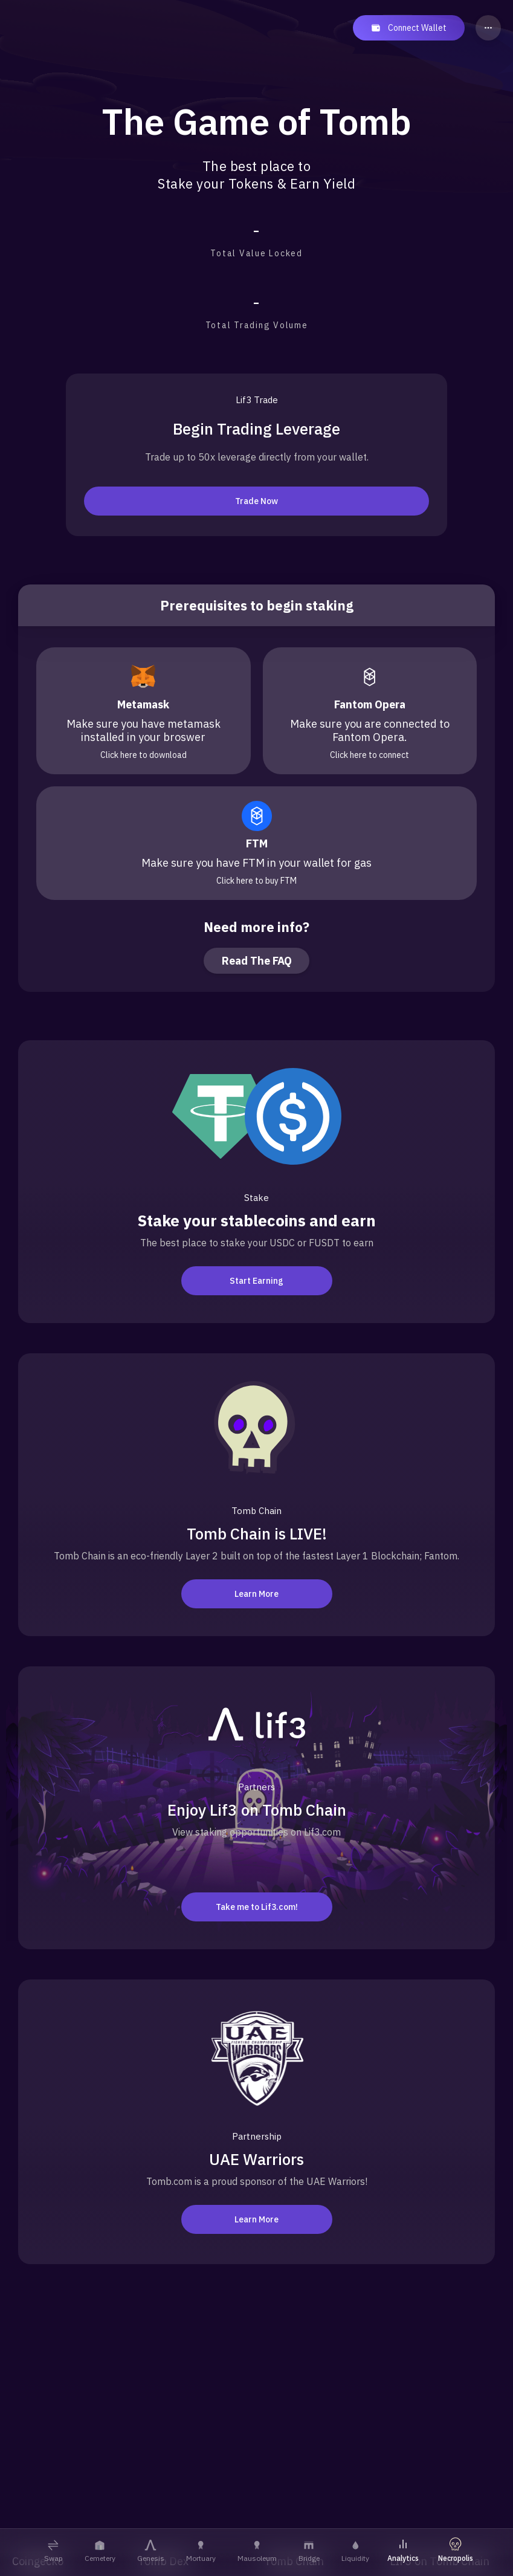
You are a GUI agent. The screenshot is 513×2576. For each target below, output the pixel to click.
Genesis (150, 2551)
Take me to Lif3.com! (257, 1906)
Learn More (256, 1593)
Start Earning (256, 1280)
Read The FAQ (257, 961)
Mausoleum (257, 2551)
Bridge (309, 2551)
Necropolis (455, 2550)
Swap (53, 2551)
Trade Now (256, 501)
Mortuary (201, 2551)
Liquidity (355, 2551)
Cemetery (100, 2551)
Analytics (403, 2550)
